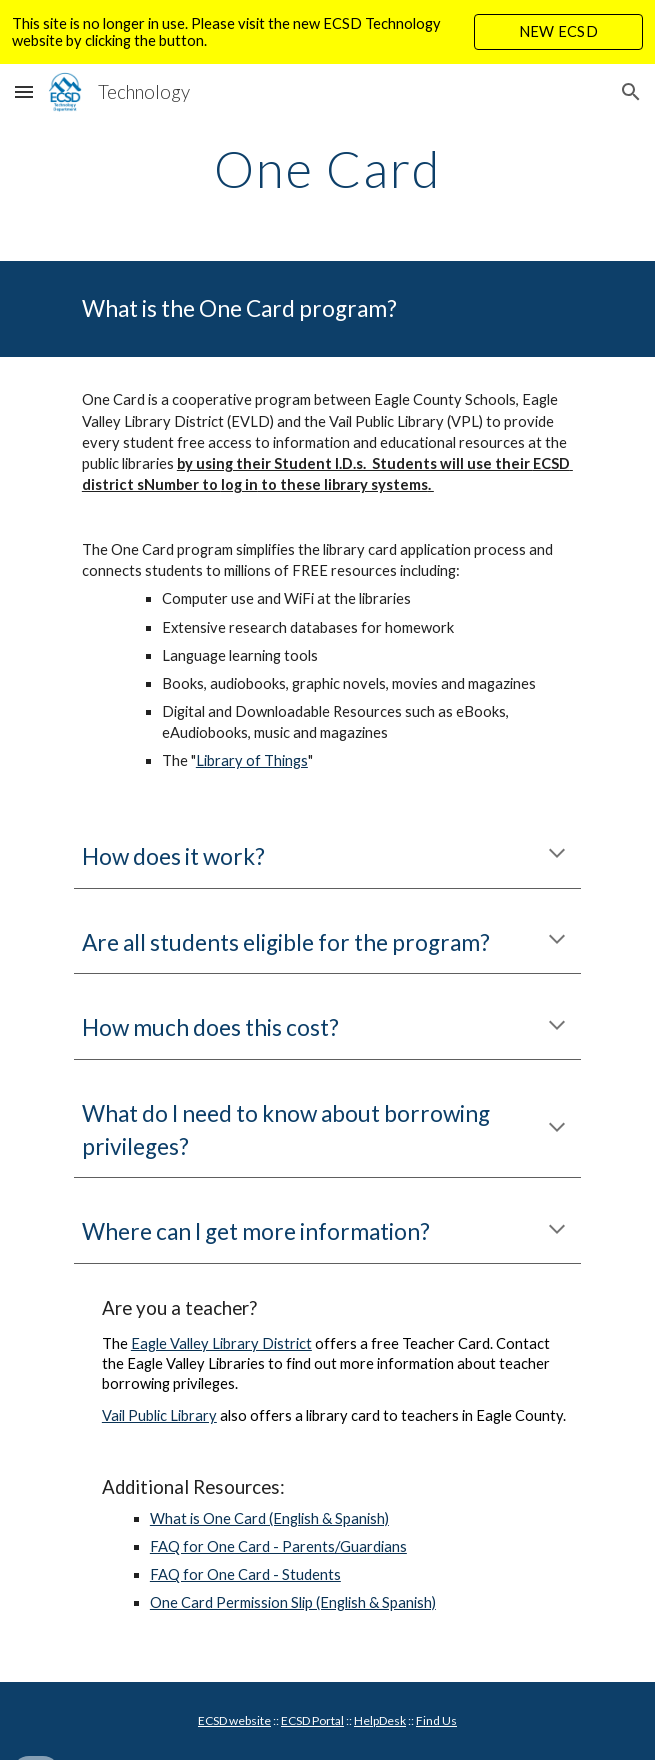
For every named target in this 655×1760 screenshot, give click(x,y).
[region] (327, 32)
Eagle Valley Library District (221, 1343)
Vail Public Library (159, 1415)
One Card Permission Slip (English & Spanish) (293, 1602)
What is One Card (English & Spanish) (269, 1518)
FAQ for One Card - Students (245, 1574)
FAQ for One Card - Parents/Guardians (278, 1546)
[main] (327, 169)
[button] (24, 91)
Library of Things (252, 760)
